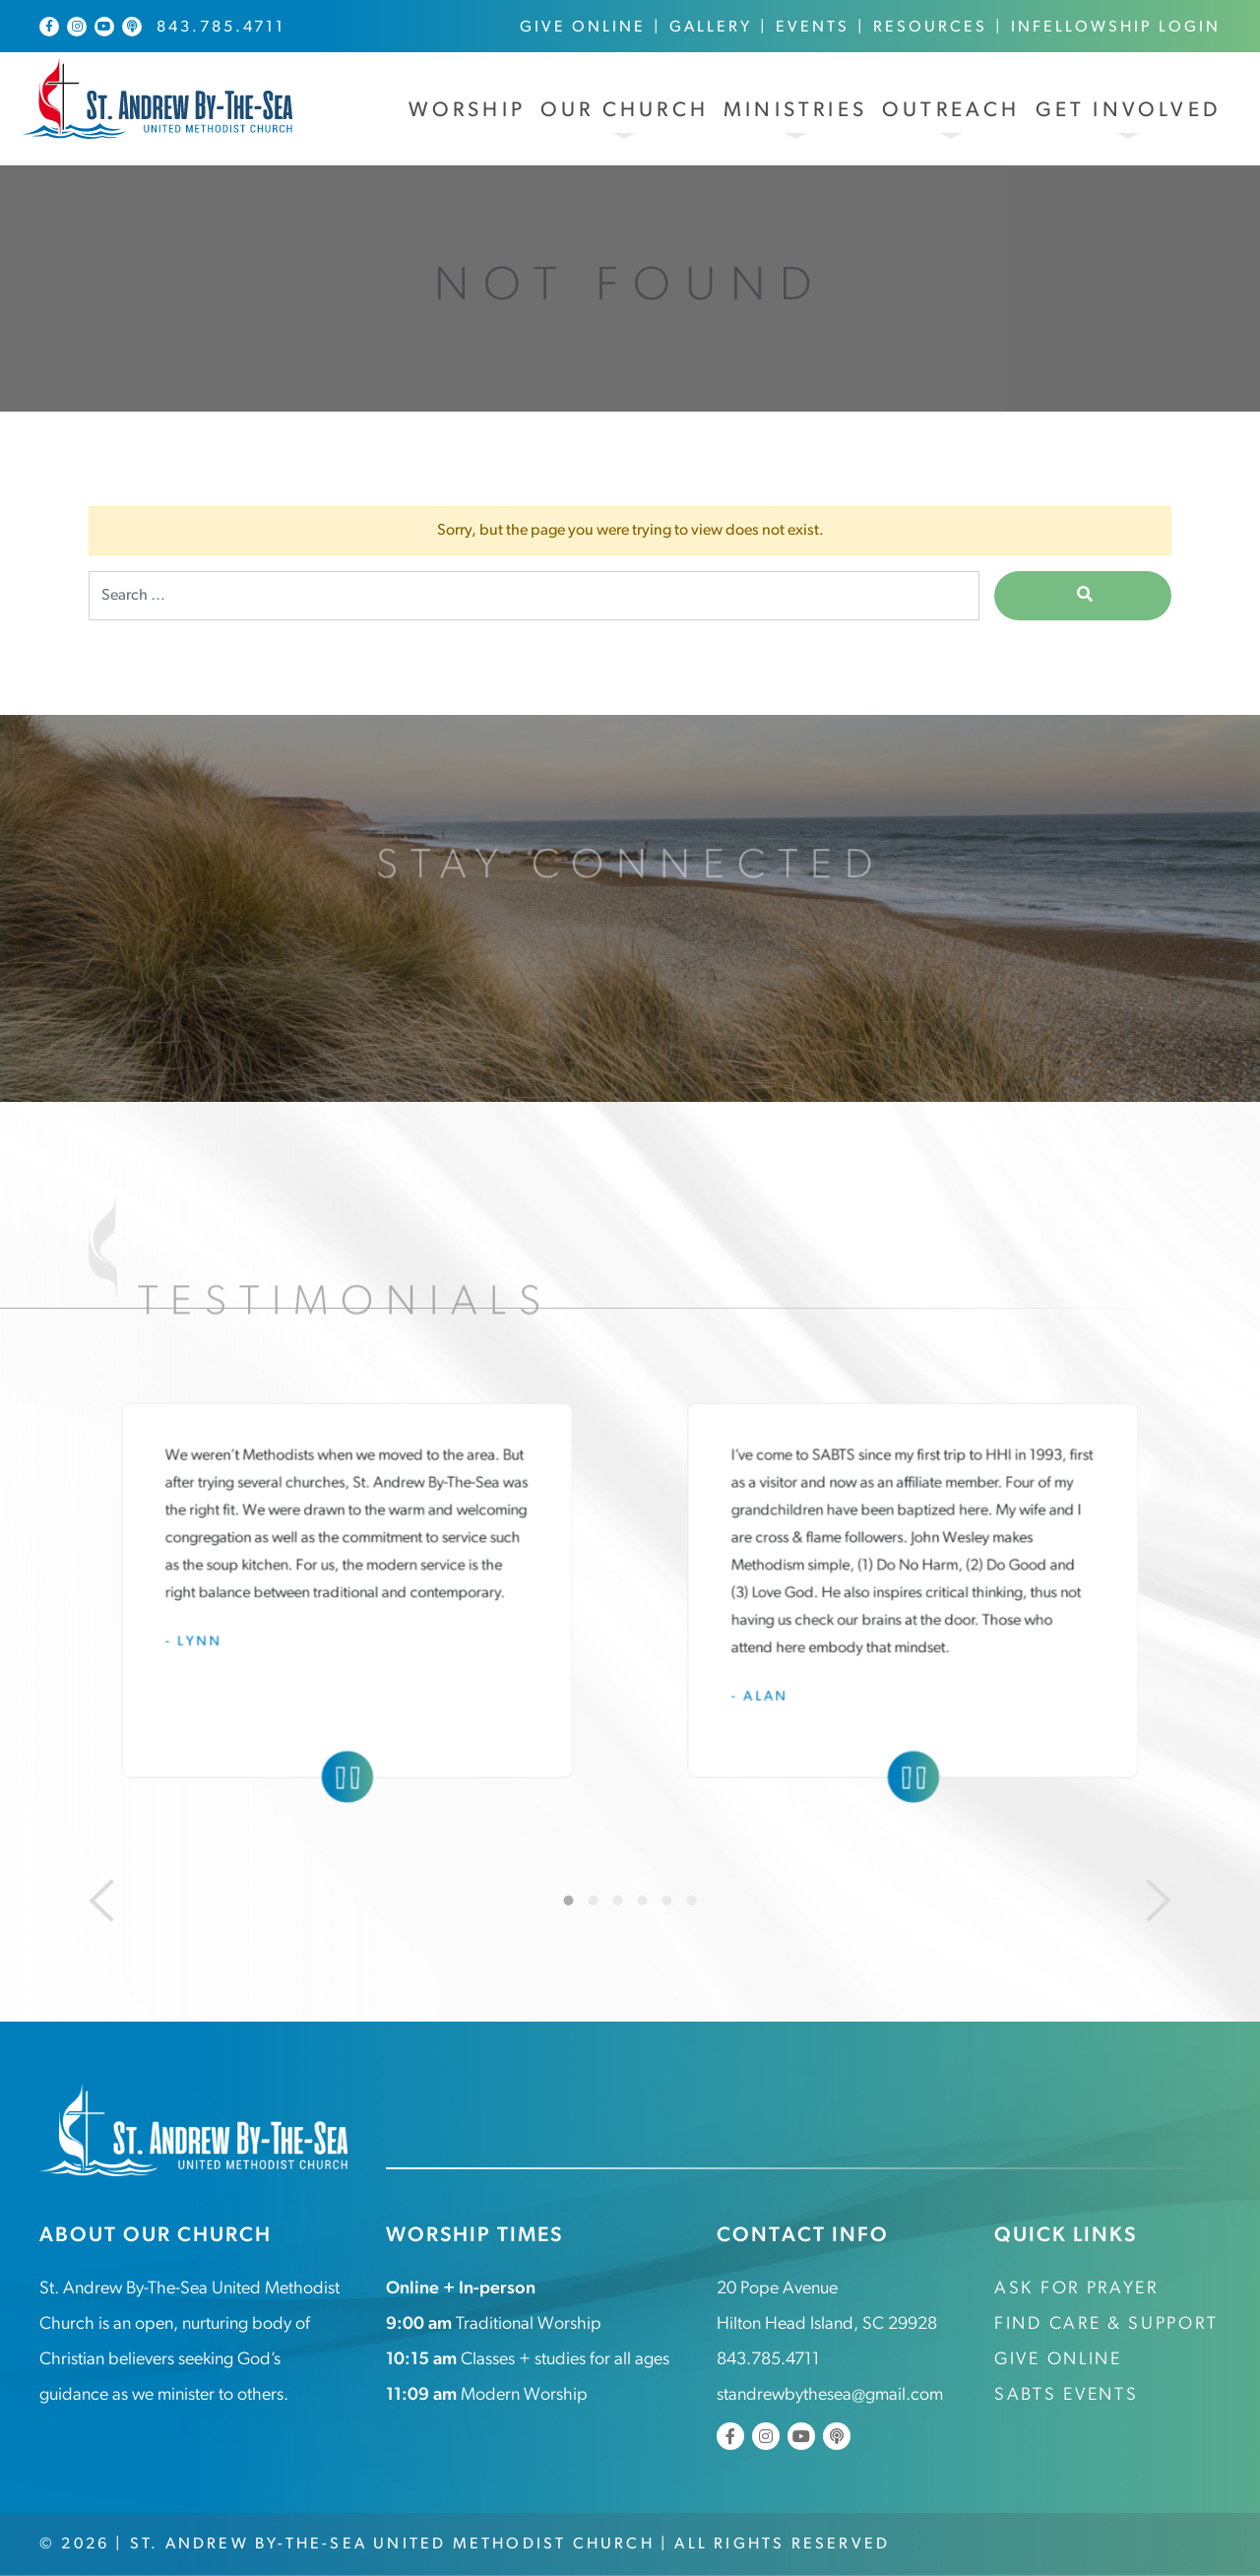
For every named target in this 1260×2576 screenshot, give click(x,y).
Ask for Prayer (1076, 2289)
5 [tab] (667, 1900)
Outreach (951, 110)
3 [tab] (618, 1900)
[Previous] (101, 1900)
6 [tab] (692, 1900)
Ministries (795, 110)
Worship (467, 110)
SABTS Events (1066, 2395)
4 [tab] (643, 1900)
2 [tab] (593, 1900)
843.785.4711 (221, 27)
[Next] (1158, 1900)
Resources (930, 27)
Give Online (583, 27)
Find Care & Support (1106, 2324)
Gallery (710, 27)
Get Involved (1128, 110)
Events (813, 27)
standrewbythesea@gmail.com (830, 2395)
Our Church (624, 110)
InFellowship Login (1116, 27)
